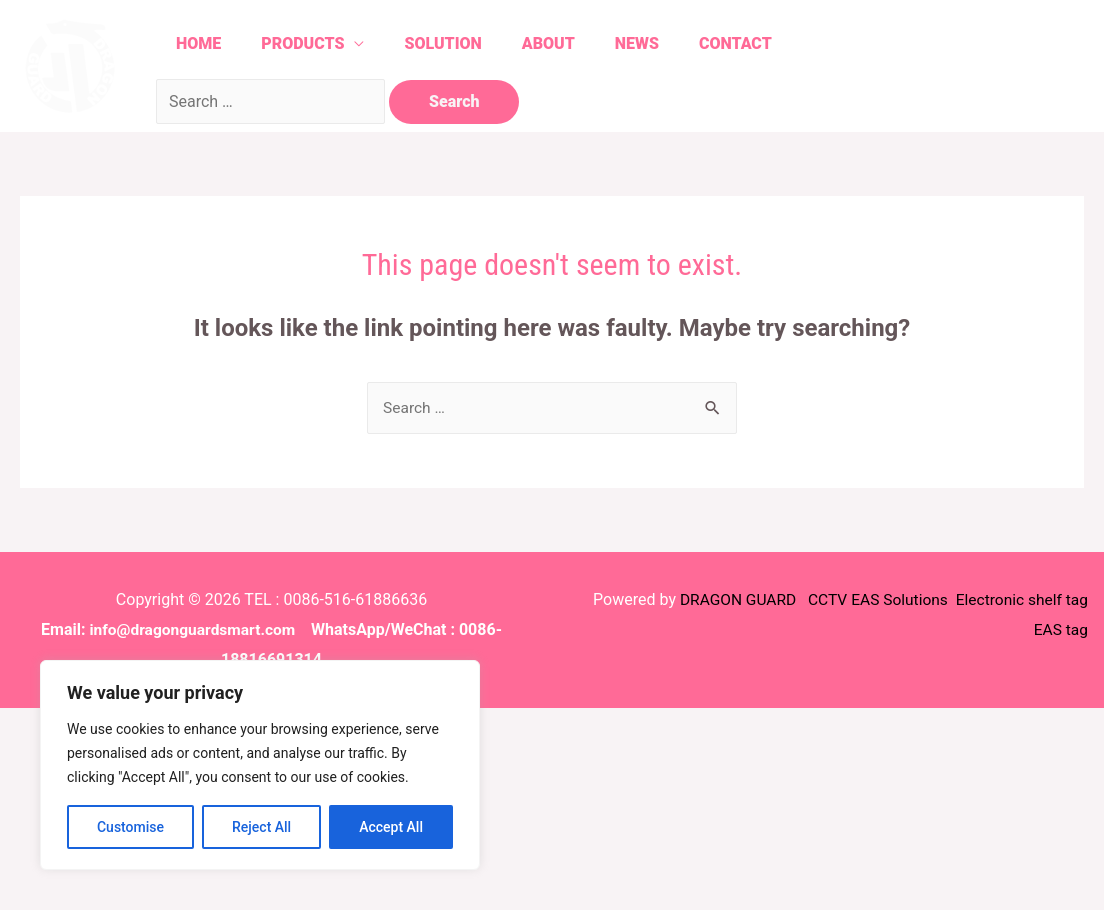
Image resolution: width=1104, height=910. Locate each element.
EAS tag (1058, 630)
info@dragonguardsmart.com (192, 630)
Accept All (391, 827)
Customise (130, 827)
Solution (450, 43)
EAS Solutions (896, 600)
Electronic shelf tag (1020, 600)
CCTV (820, 600)
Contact (761, 43)
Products (304, 43)
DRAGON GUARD (730, 600)
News (657, 43)
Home (194, 43)
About (562, 43)
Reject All (261, 827)
